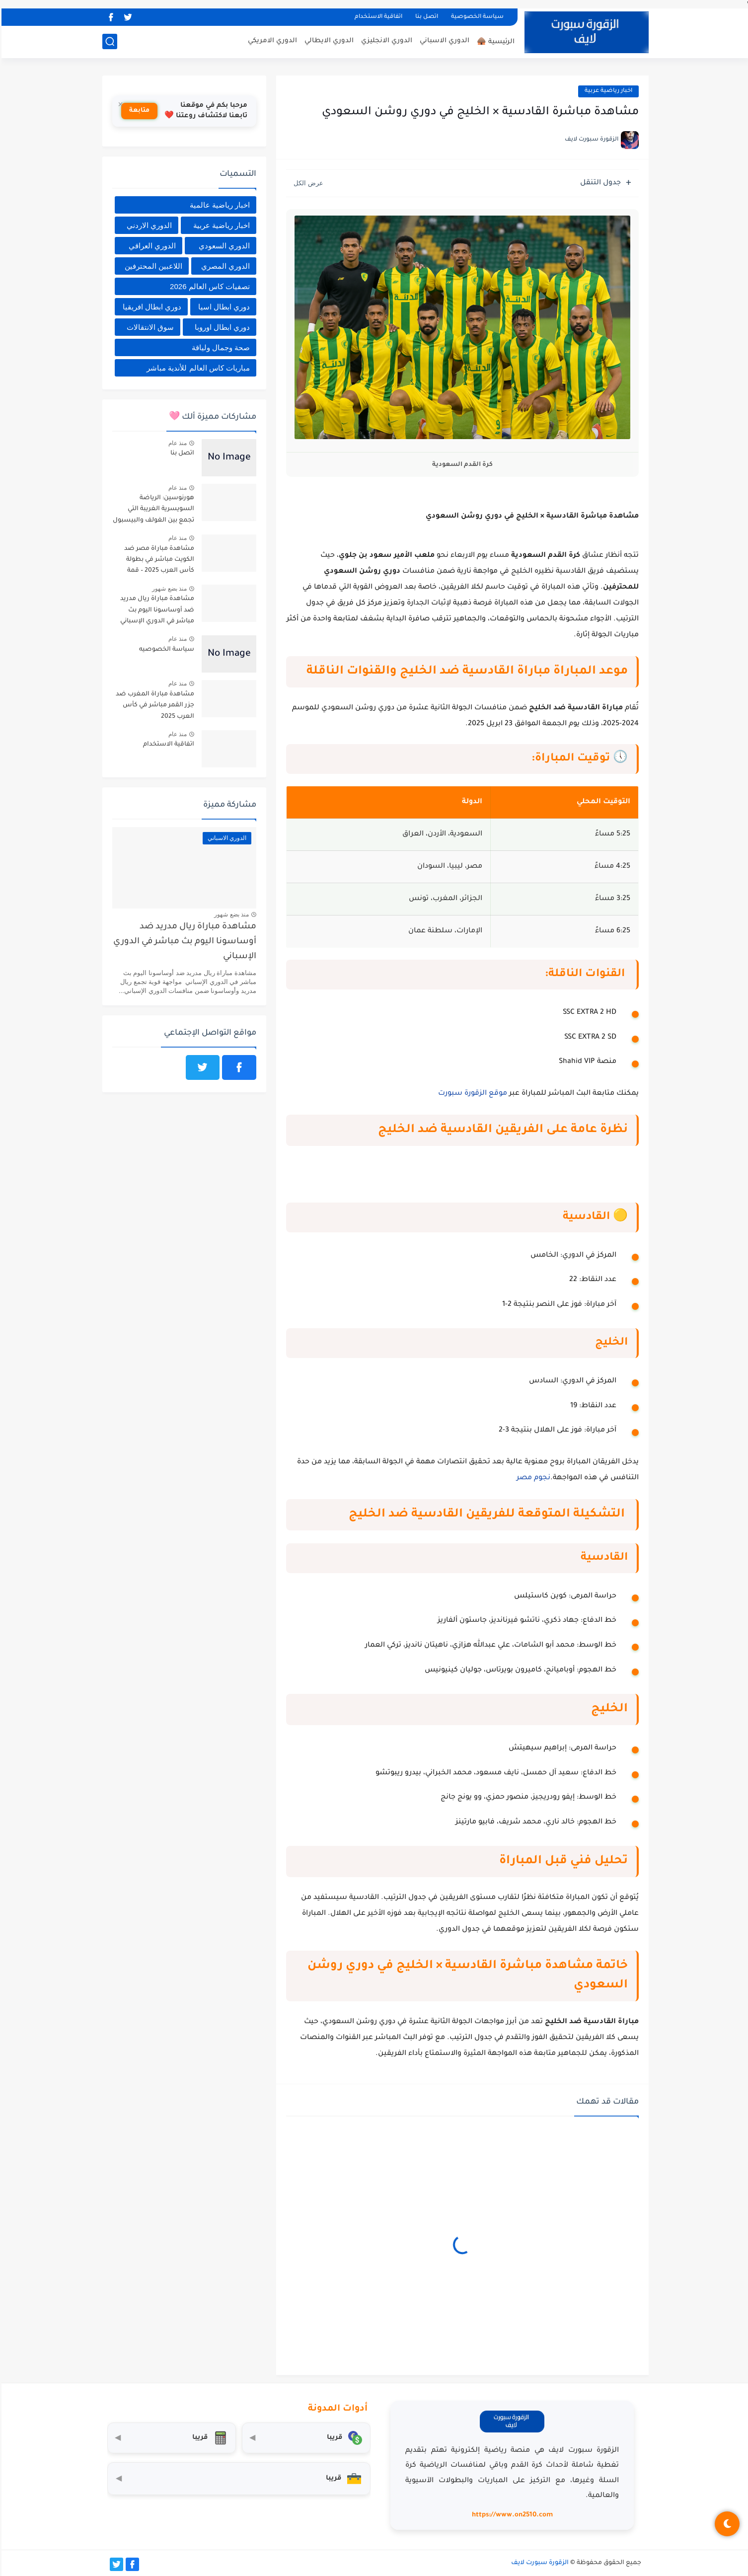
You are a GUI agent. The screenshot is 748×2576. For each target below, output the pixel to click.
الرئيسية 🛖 (494, 42)
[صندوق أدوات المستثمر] (237, 2478)
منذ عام (176, 443)
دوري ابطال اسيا (222, 307)
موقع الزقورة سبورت (471, 1094)
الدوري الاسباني (443, 41)
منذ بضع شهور (167, 588)
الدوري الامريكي (271, 41)
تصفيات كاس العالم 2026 (208, 286)
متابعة (138, 110)
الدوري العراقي (150, 245)
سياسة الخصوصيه (165, 649)
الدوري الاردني (147, 225)
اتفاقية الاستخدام (377, 17)
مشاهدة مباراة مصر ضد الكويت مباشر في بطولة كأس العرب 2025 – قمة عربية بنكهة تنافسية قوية (156, 561)
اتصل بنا (425, 17)
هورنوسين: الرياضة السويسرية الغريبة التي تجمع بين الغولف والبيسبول (152, 509)
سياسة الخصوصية (475, 17)
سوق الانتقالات (148, 327)
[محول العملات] (304, 2438)
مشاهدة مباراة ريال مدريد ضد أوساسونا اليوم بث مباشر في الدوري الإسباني (156, 610)
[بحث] (108, 41)
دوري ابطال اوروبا (220, 327)
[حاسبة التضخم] (170, 2438)
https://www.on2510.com (510, 2515)
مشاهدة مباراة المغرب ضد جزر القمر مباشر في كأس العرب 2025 (153, 705)
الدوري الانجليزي (385, 41)
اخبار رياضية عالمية (218, 205)
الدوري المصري (224, 266)
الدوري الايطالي (327, 41)
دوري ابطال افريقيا (150, 307)
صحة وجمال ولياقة (219, 347)
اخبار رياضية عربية (607, 91)
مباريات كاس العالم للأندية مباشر (196, 368)
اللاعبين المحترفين (152, 266)
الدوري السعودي (222, 245)
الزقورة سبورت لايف (538, 2563)
